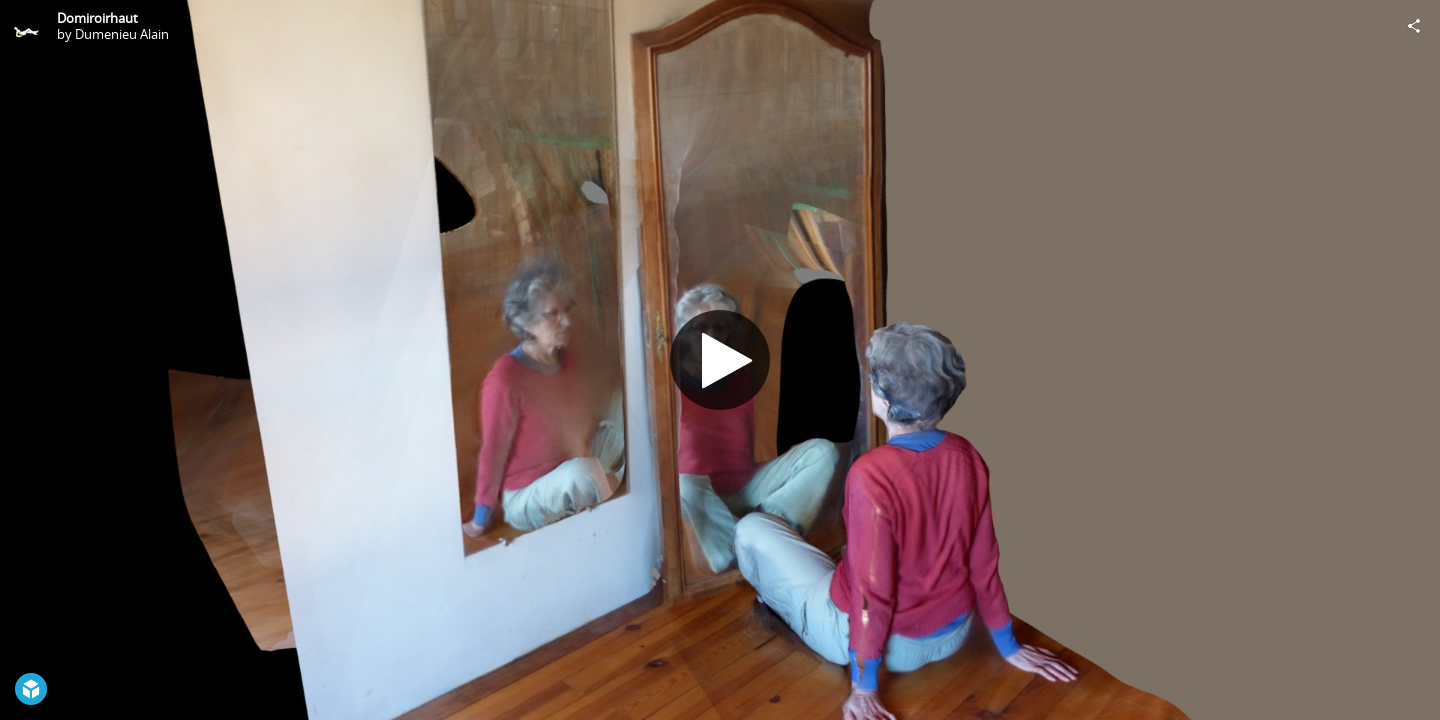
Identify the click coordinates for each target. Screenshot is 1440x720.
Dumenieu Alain (122, 34)
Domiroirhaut (97, 18)
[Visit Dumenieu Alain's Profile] (26, 26)
